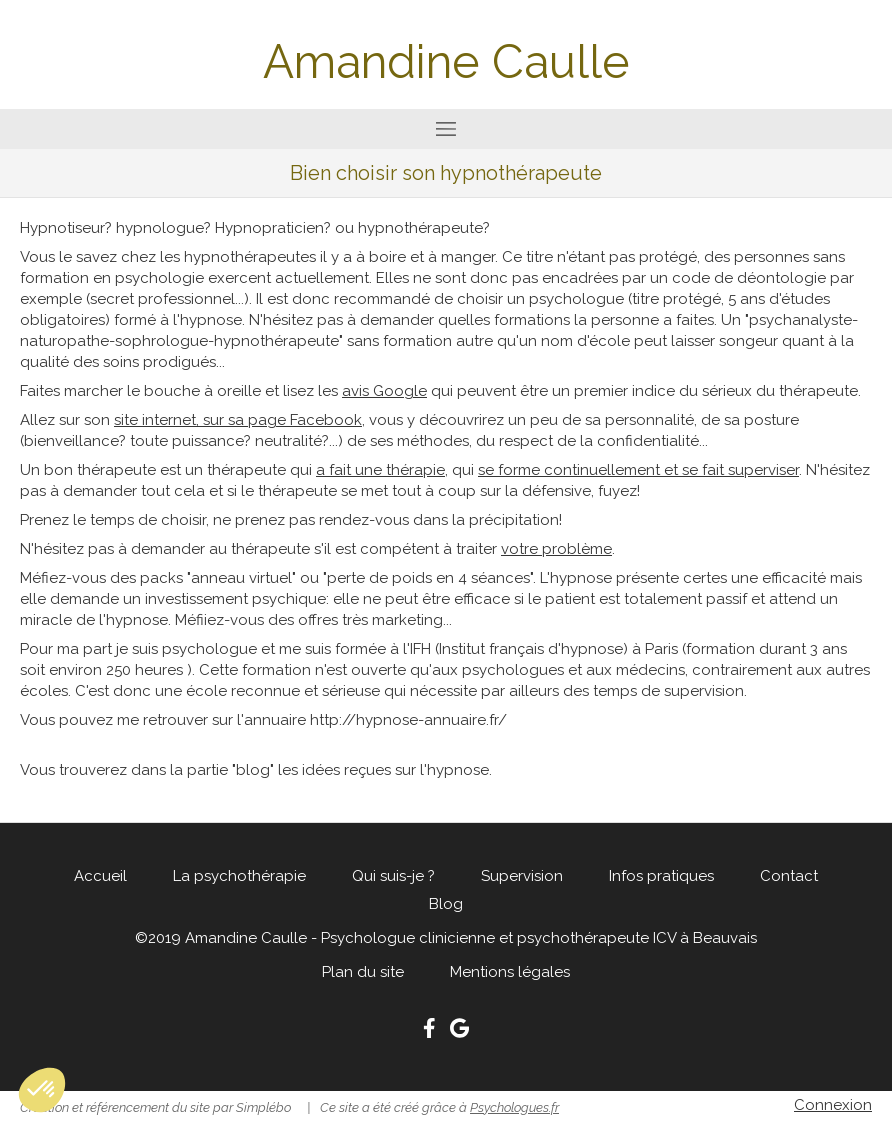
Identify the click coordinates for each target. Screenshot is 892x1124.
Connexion (833, 1105)
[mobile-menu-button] (446, 129)
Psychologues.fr (514, 1107)
